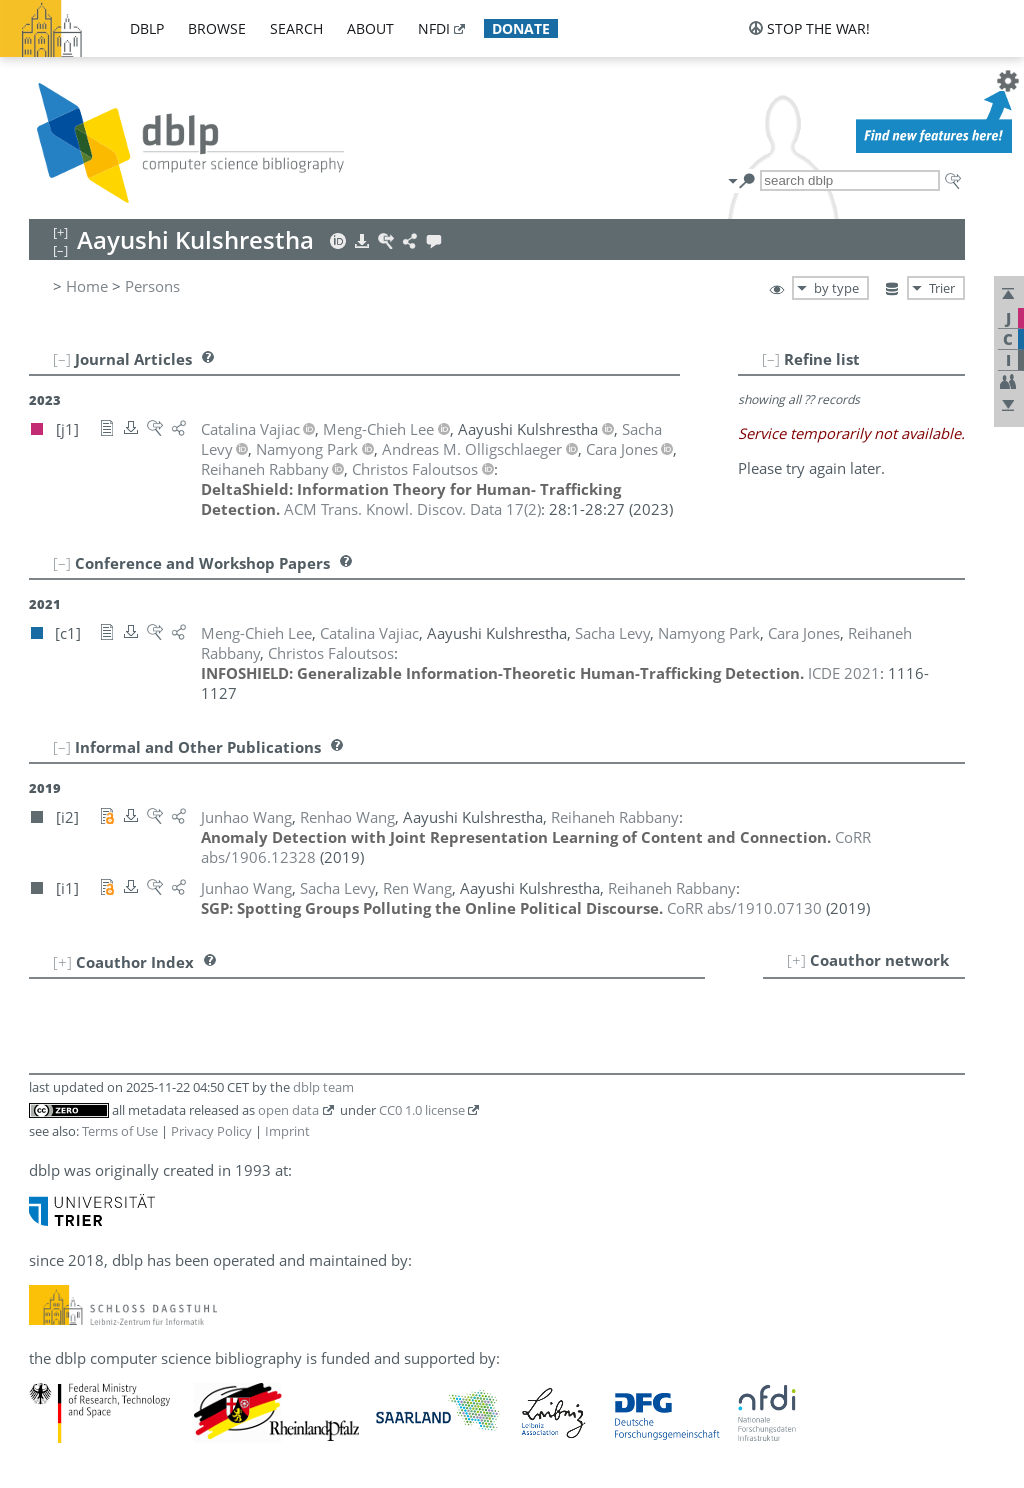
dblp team (323, 1087)
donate (521, 28)
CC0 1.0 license (422, 1110)
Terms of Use (120, 1131)
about (370, 28)
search (296, 28)
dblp (147, 28)
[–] (771, 359)
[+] (796, 960)
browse (217, 28)
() (412, 509)
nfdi (434, 28)
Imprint (287, 1131)
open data (288, 1110)
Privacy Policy (211, 1131)
